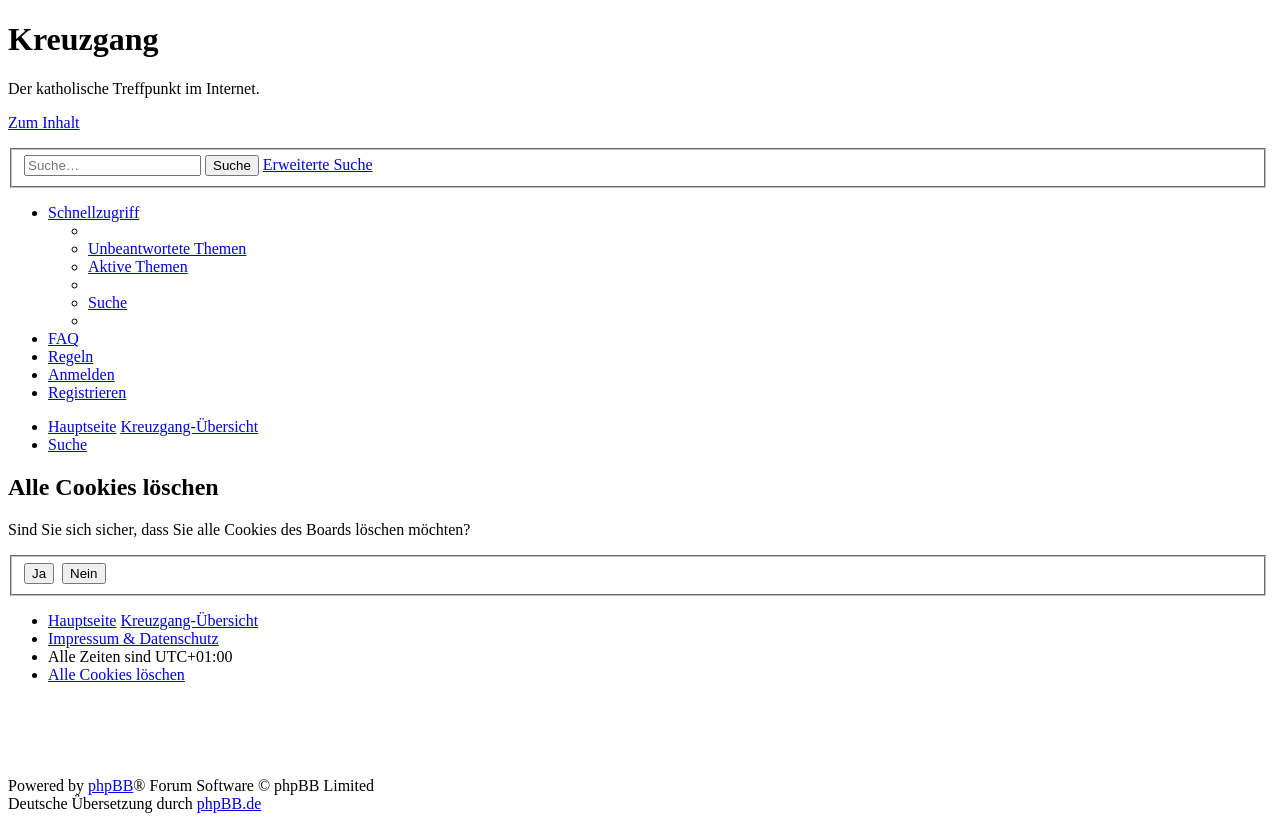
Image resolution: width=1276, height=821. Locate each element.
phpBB (110, 785)
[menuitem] (167, 248)
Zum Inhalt (44, 122)
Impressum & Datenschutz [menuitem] (133, 638)
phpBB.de (229, 803)
